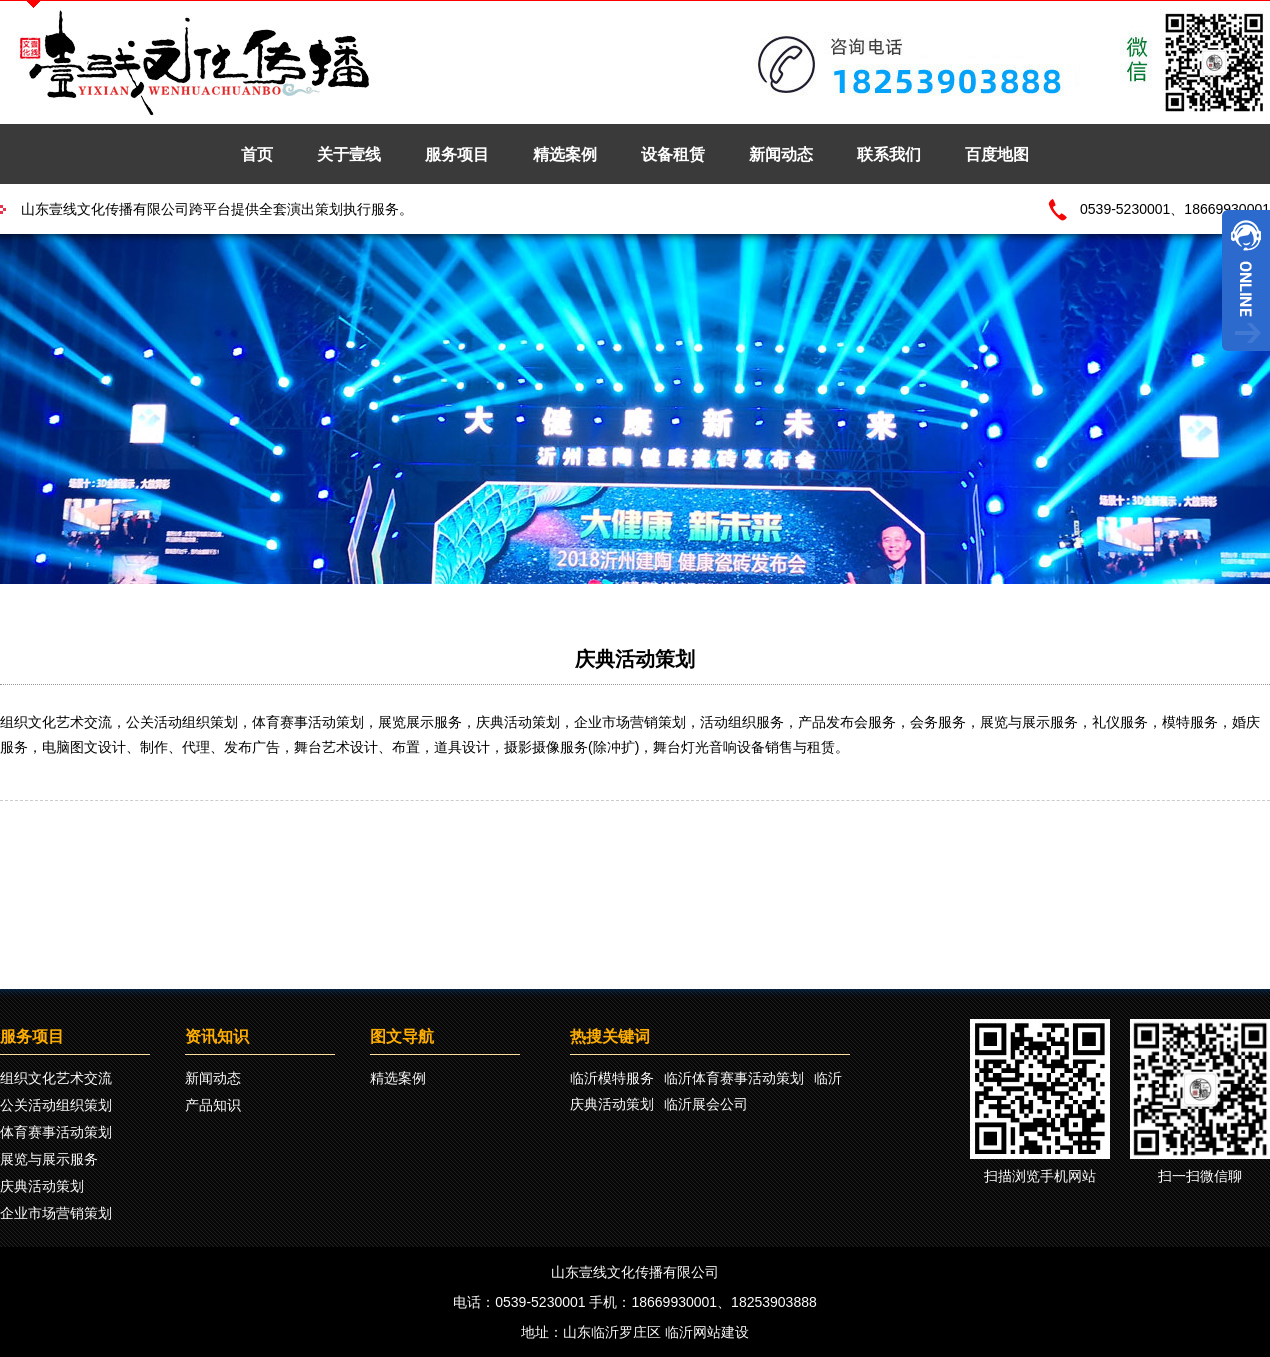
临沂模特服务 (612, 1078)
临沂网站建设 (707, 1332)
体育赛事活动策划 (56, 1132)
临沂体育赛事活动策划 (734, 1078)
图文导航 (402, 1036)
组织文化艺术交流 (56, 1078)
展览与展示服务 (49, 1159)
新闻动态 (781, 154)
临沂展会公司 (706, 1104)
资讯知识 (217, 1036)
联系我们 (889, 154)
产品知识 (213, 1105)
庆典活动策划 (635, 659)
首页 (257, 154)
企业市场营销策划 (56, 1213)
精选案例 (565, 154)
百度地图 (997, 154)
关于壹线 (349, 154)
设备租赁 (673, 154)
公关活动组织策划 (56, 1105)
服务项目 (457, 154)
